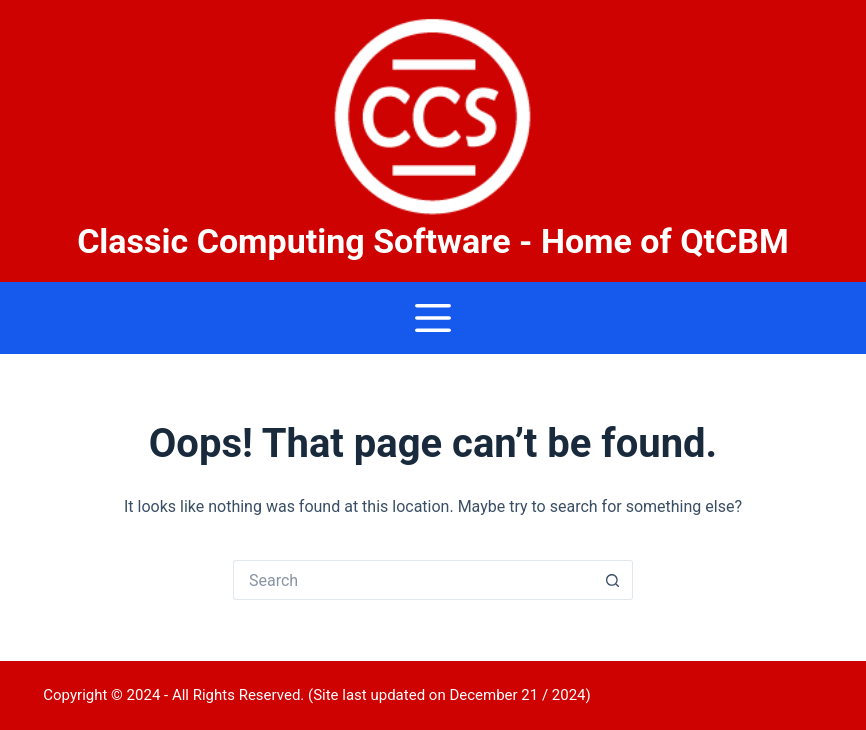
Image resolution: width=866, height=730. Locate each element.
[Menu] (433, 318)
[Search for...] (413, 580)
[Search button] (613, 580)
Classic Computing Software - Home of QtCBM (433, 241)
